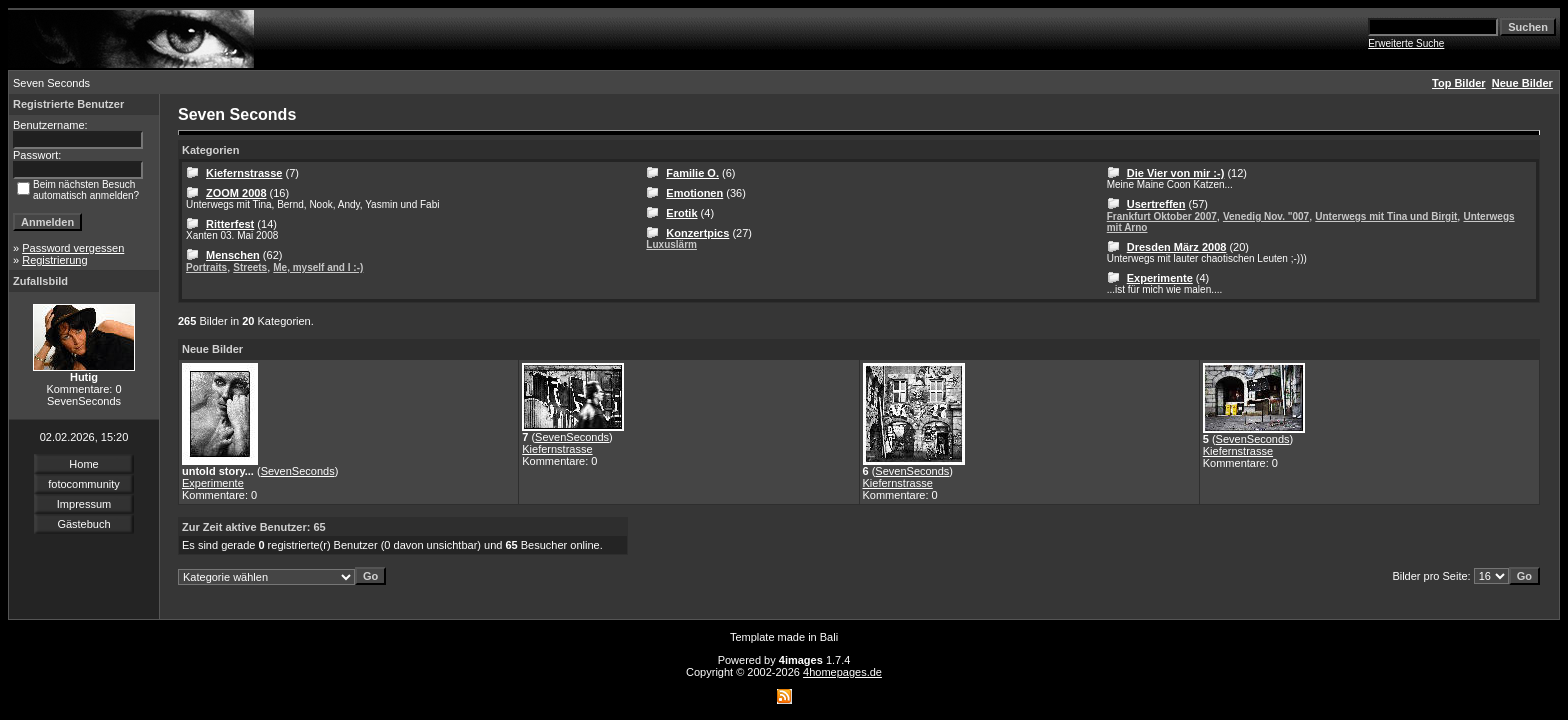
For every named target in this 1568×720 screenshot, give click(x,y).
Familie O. (692, 173)
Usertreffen (1156, 204)
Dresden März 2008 (1177, 247)
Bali (829, 637)
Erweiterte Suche (1406, 43)
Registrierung (54, 260)
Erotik (681, 213)
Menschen (233, 255)
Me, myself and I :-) (318, 267)
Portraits (206, 267)
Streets (250, 267)
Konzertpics (697, 233)
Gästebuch (83, 524)
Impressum (84, 504)
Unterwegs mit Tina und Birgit (1386, 216)
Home (83, 464)
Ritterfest (230, 224)
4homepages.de (842, 672)
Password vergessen (73, 248)
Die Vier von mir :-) (1176, 173)
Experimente (1160, 278)
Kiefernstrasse (244, 173)
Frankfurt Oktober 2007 (1162, 216)
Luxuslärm (671, 244)
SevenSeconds (298, 471)
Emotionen (694, 193)
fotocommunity (84, 484)
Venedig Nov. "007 (1266, 216)
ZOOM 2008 (236, 193)
